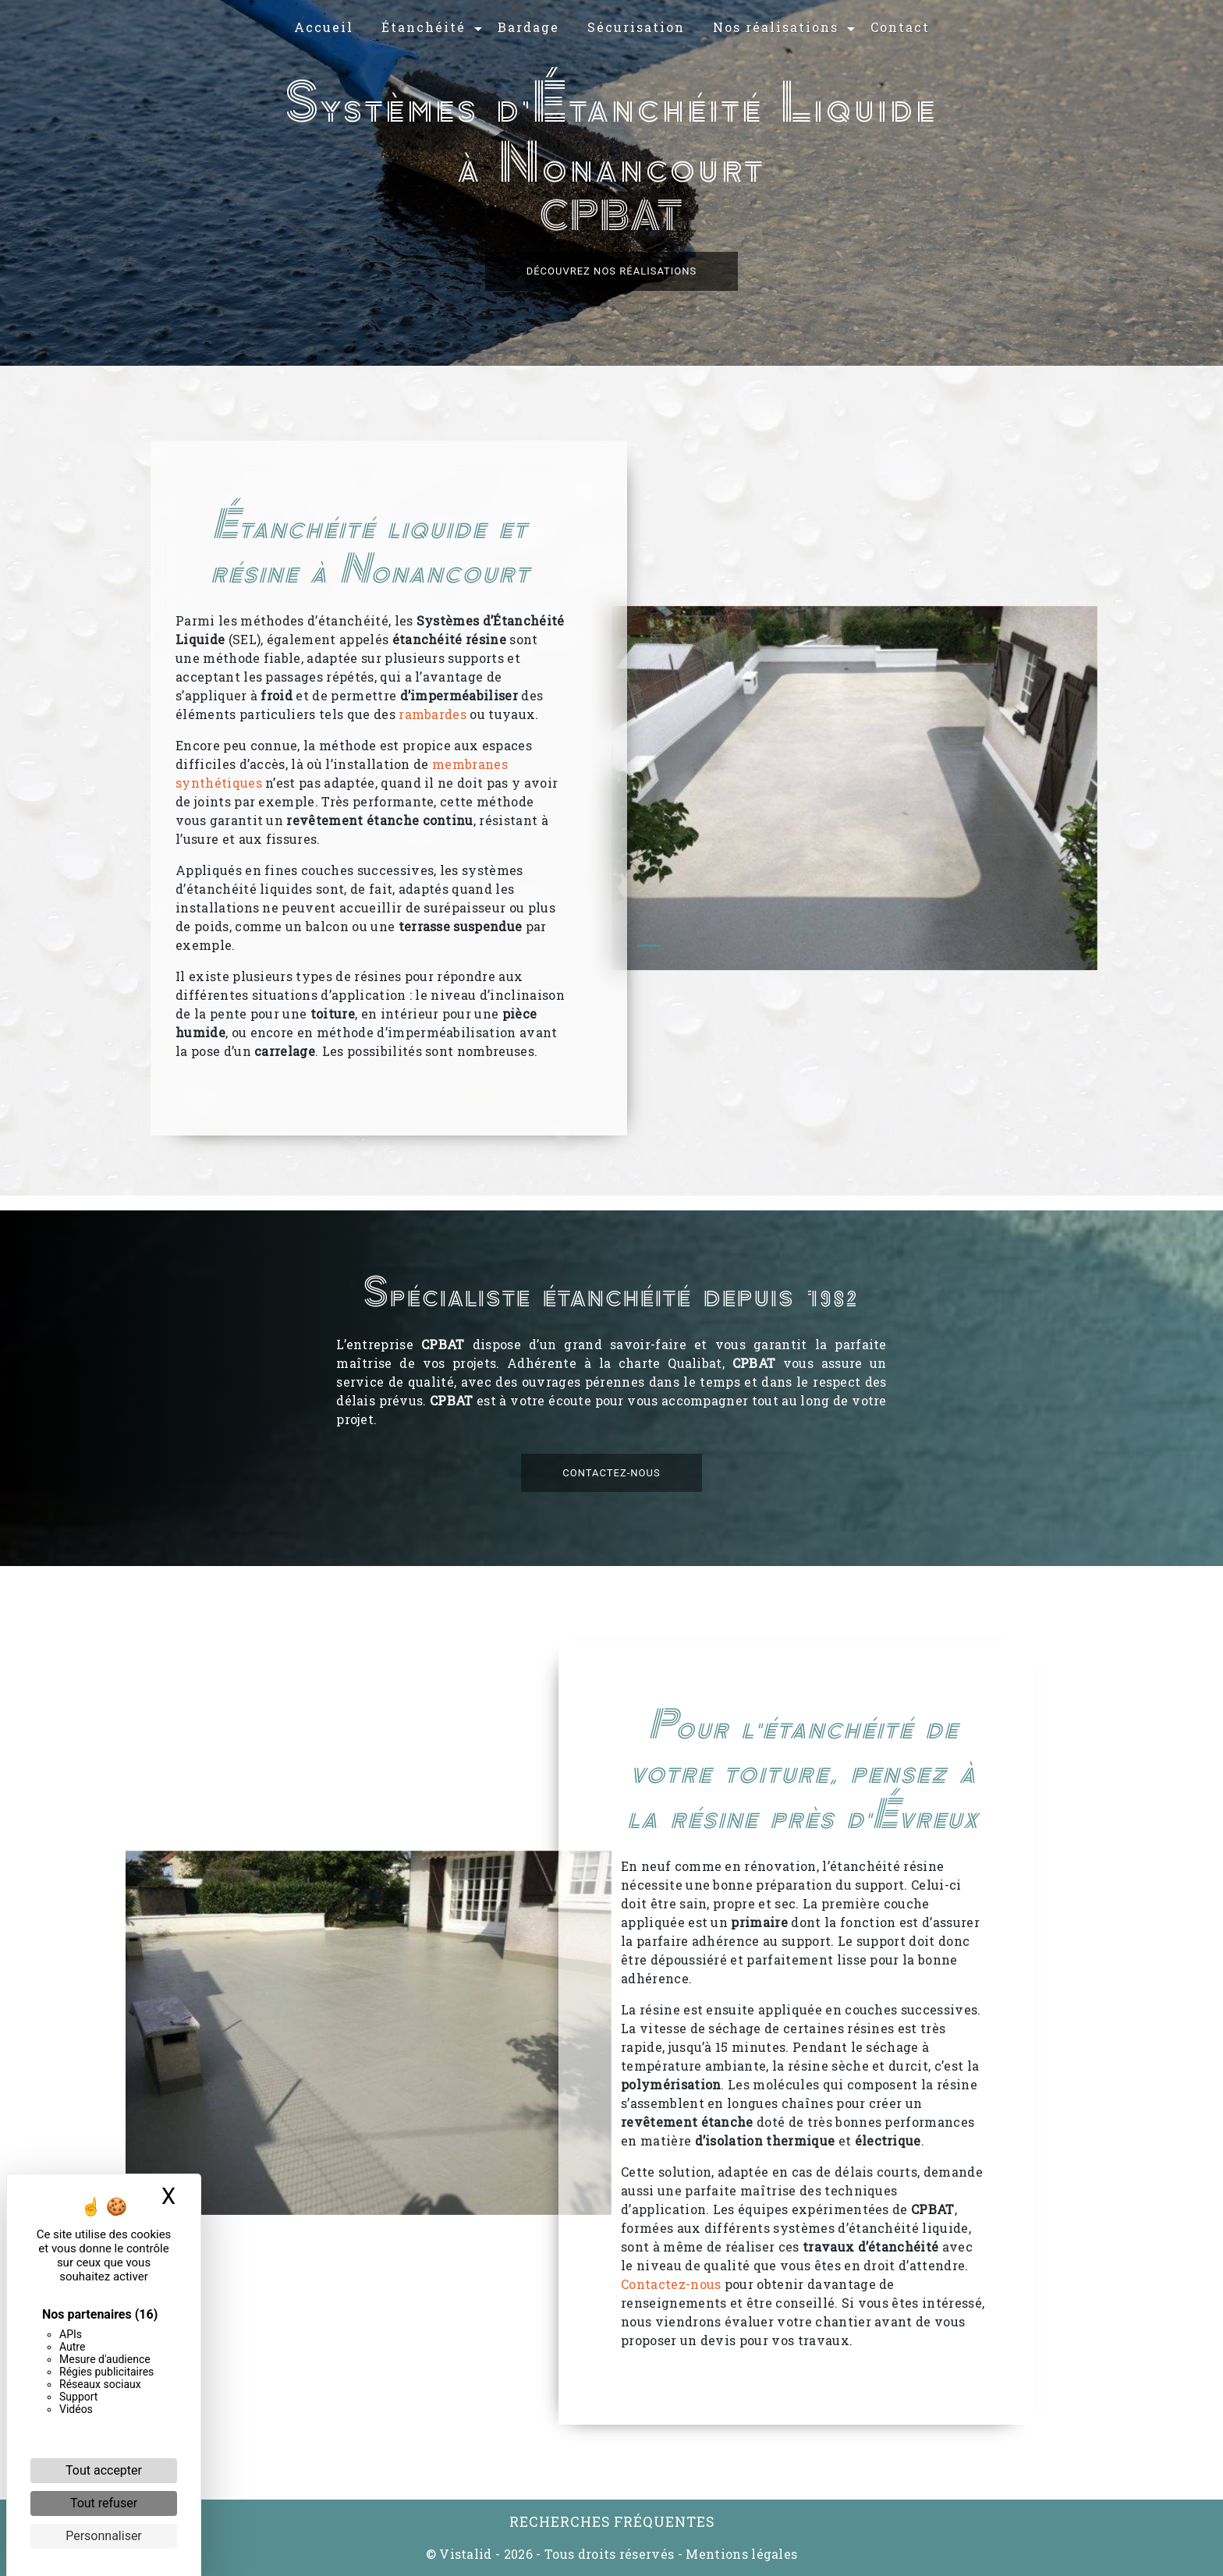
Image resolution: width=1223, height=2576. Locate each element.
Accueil (323, 27)
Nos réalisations (775, 27)
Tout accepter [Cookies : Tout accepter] (104, 2470)
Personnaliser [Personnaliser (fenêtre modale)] (104, 2535)
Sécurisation (636, 27)
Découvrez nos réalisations (611, 271)
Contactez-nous (611, 1501)
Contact (900, 27)
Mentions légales (739, 2554)
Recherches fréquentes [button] (611, 2522)
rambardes (432, 714)
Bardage (528, 27)
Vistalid (465, 2554)
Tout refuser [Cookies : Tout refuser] (103, 2503)
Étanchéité (423, 27)
